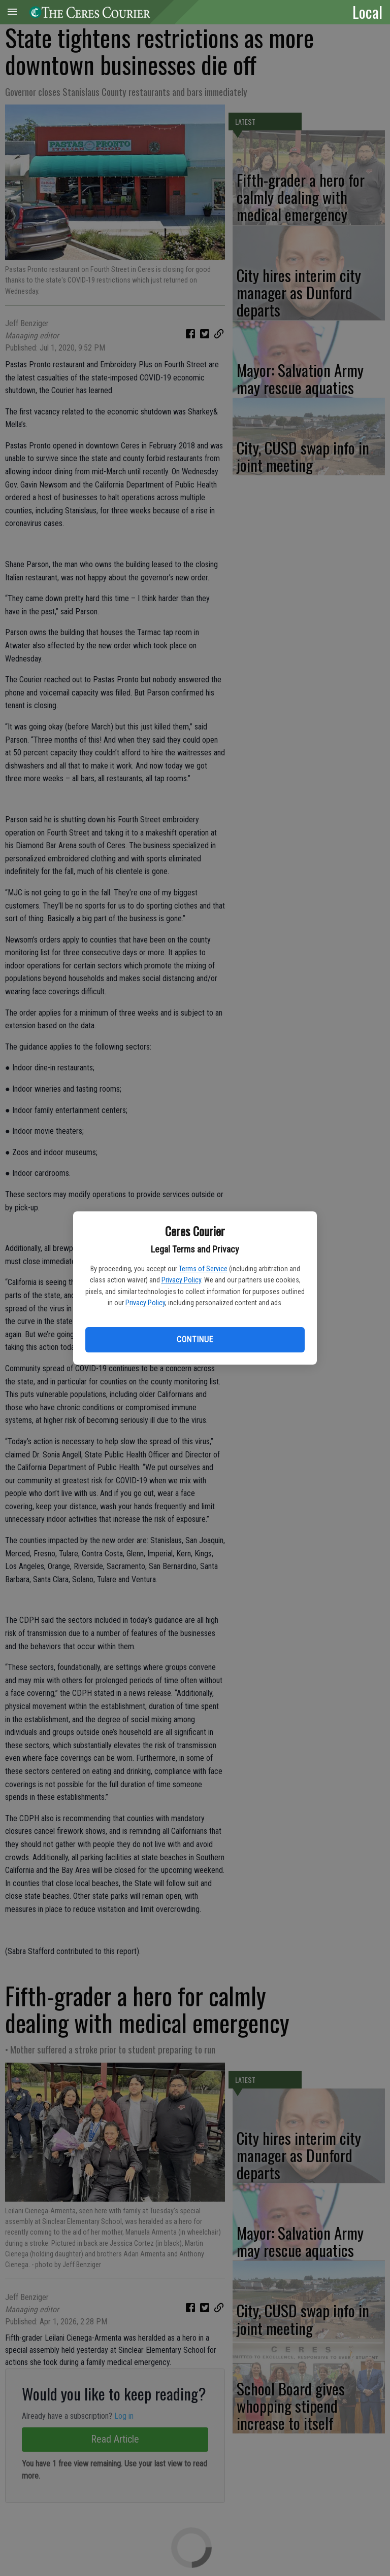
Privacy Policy (181, 1280)
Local (367, 11)
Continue (195, 1339)
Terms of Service (203, 1269)
